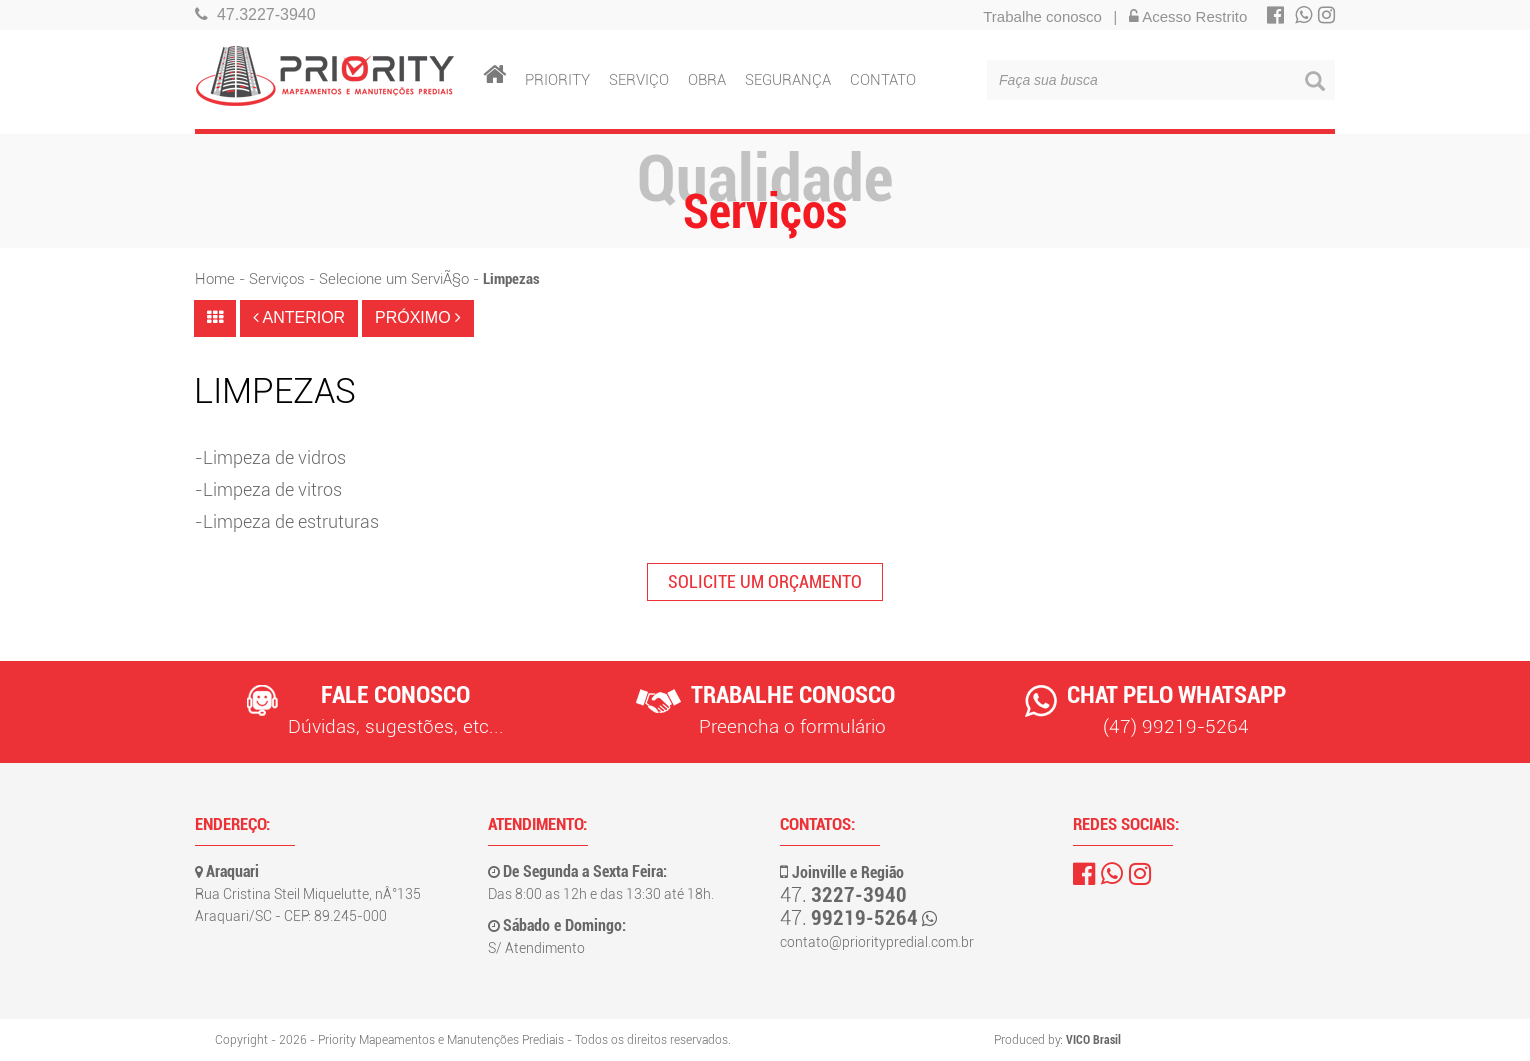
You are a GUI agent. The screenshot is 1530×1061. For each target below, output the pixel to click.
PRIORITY (557, 76)
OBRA (707, 76)
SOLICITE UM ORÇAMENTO (765, 581)
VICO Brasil (1093, 1040)
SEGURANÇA (788, 76)
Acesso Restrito (1188, 16)
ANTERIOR (299, 317)
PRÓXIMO (418, 317)
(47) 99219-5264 (1176, 726)
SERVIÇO (639, 76)
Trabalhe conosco (1042, 16)
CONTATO (883, 76)
